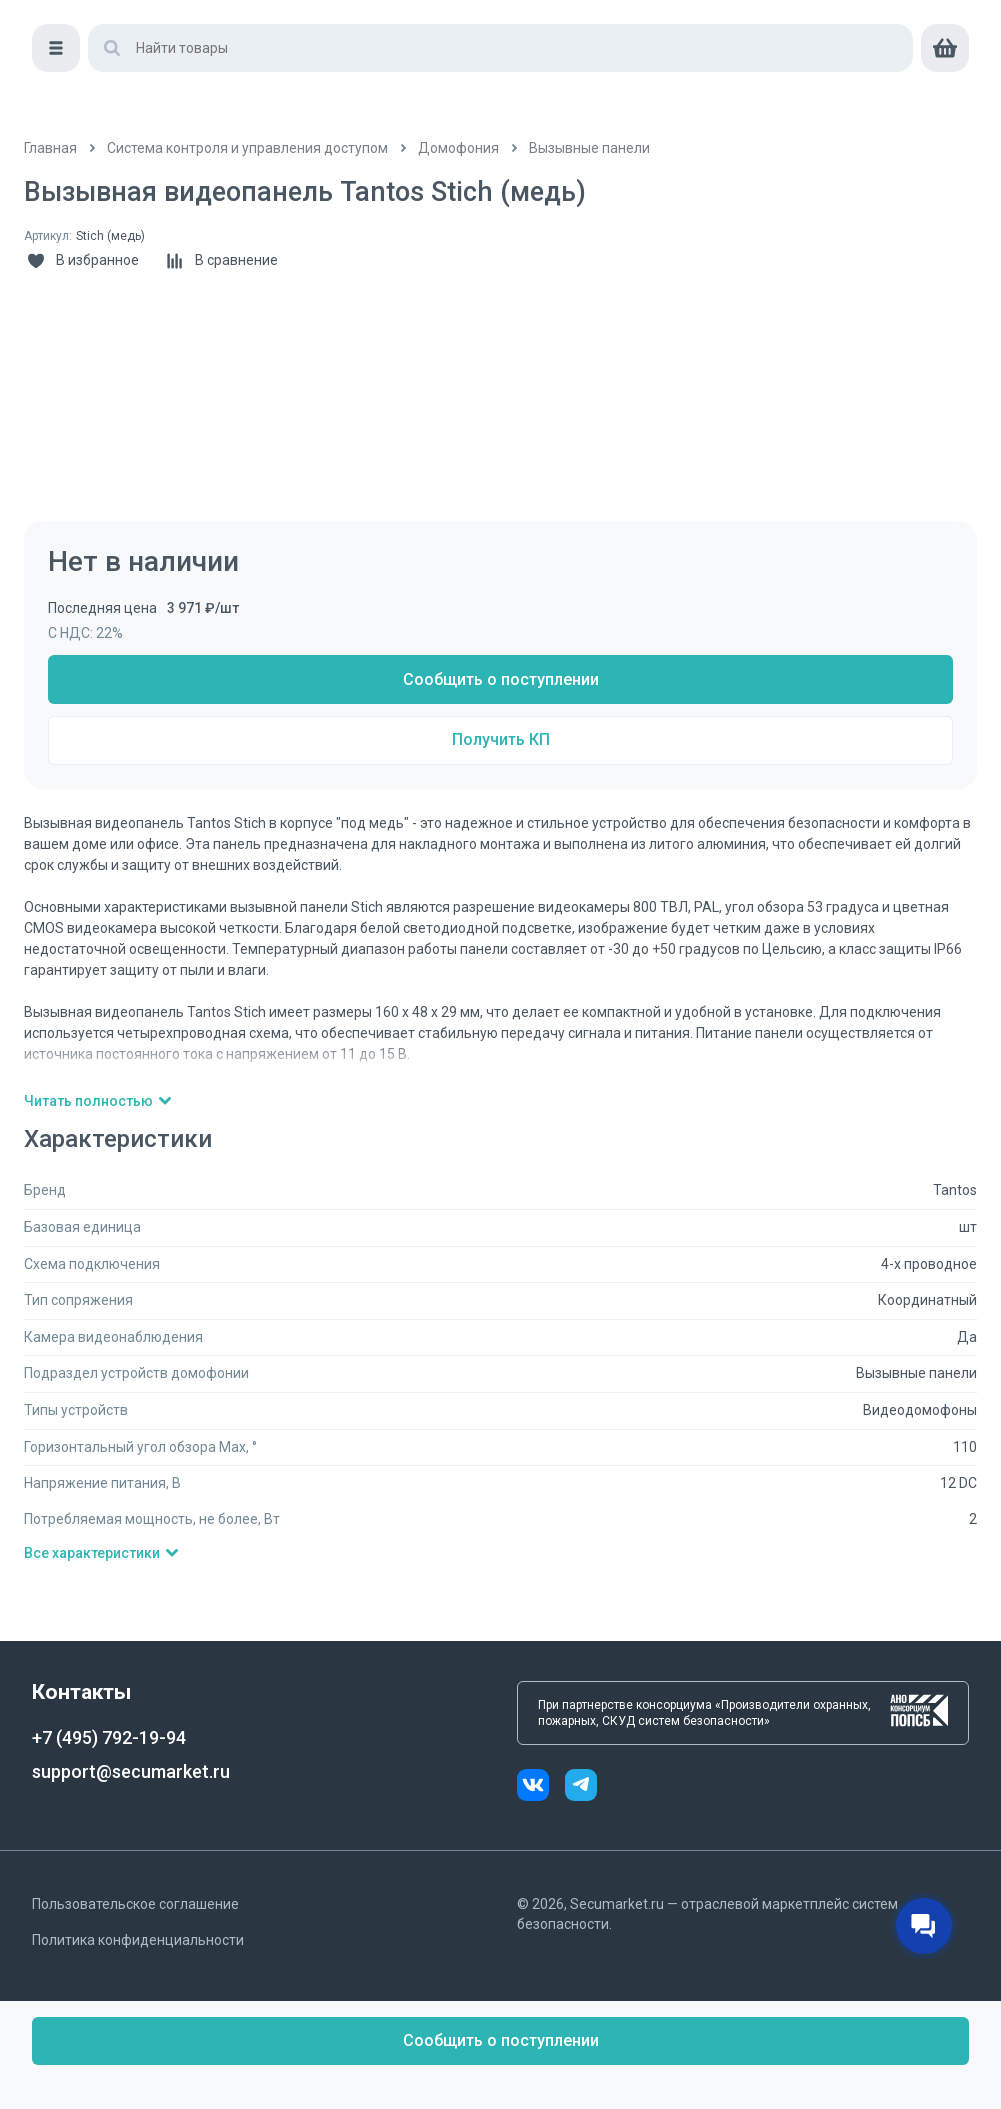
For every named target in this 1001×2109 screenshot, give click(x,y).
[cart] (953, 96)
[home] (109, 40)
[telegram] (581, 1787)
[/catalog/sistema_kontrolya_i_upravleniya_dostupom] (247, 148)
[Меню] (48, 96)
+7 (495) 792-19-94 (109, 1737)
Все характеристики (102, 1553)
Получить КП (501, 739)
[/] (50, 148)
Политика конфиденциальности (138, 1940)
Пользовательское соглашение (135, 1904)
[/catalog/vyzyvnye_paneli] (589, 148)
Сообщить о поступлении (501, 679)
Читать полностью (98, 1101)
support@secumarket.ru (131, 1771)
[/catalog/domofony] (458, 148)
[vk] (541, 1787)
